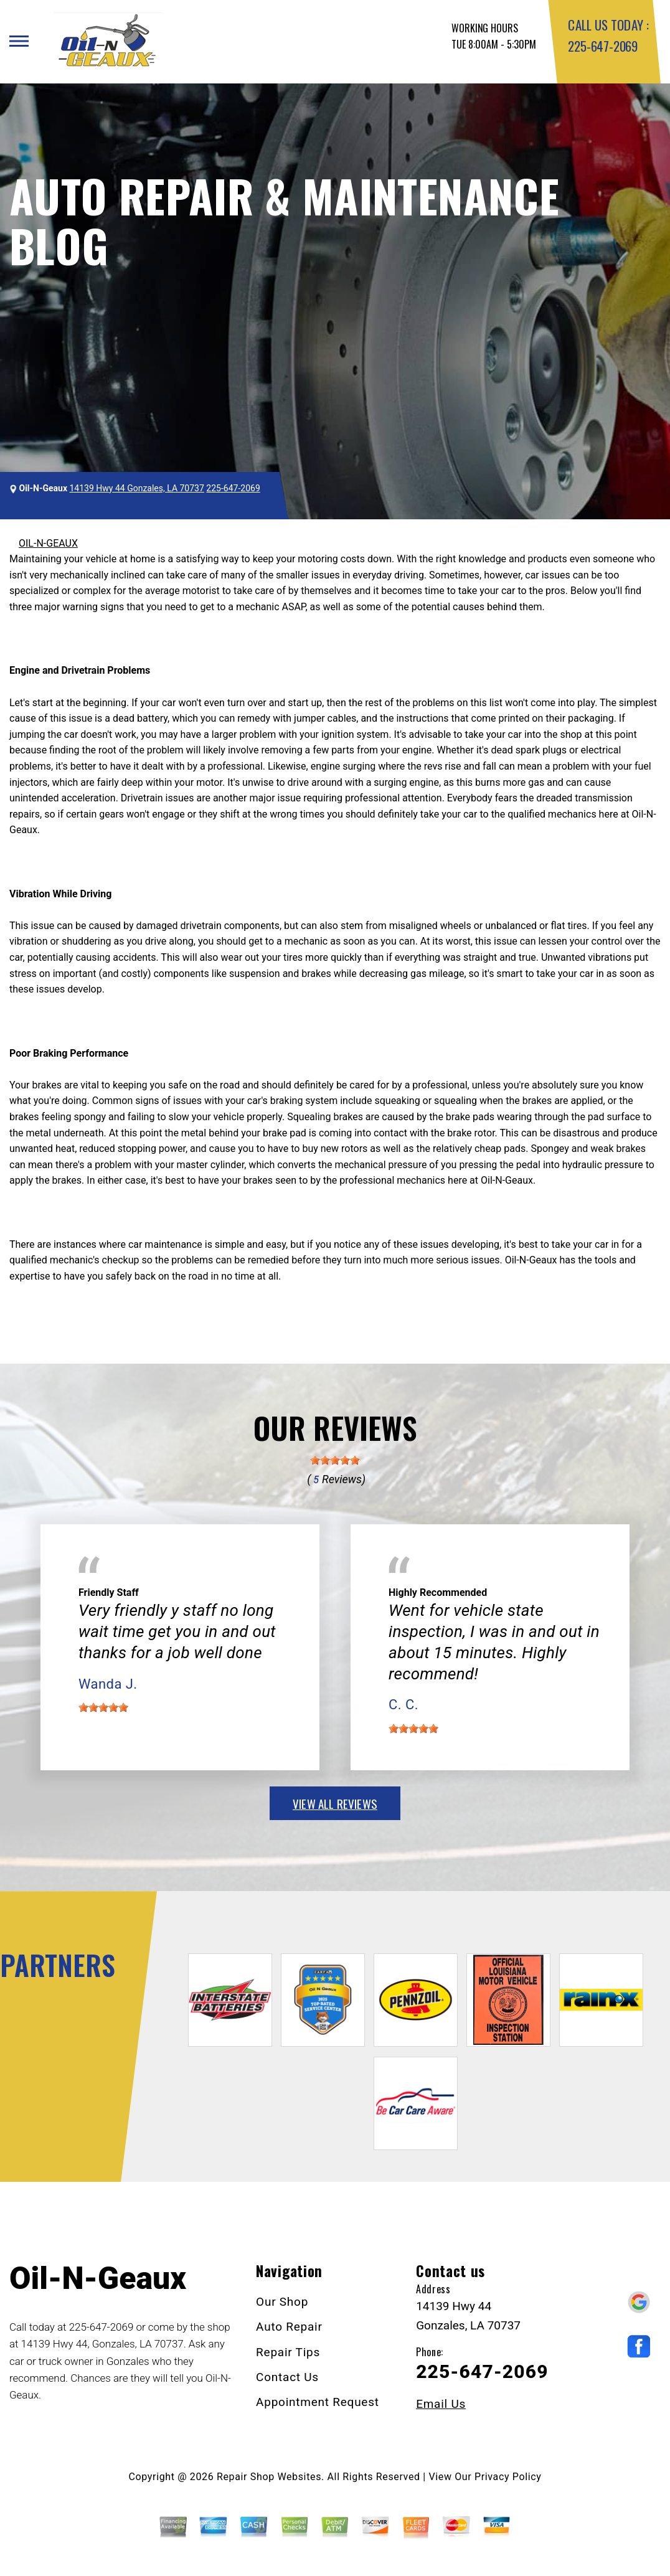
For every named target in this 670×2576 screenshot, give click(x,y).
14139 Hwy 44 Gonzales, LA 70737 (137, 488)
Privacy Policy (507, 2477)
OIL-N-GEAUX (48, 543)
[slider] (335, 1460)
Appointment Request (317, 2402)
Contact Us (287, 2377)
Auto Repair (289, 2326)
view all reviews (335, 1803)
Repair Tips (288, 2352)
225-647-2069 (602, 45)
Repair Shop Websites (269, 2477)
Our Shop (282, 2302)
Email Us (441, 2404)
